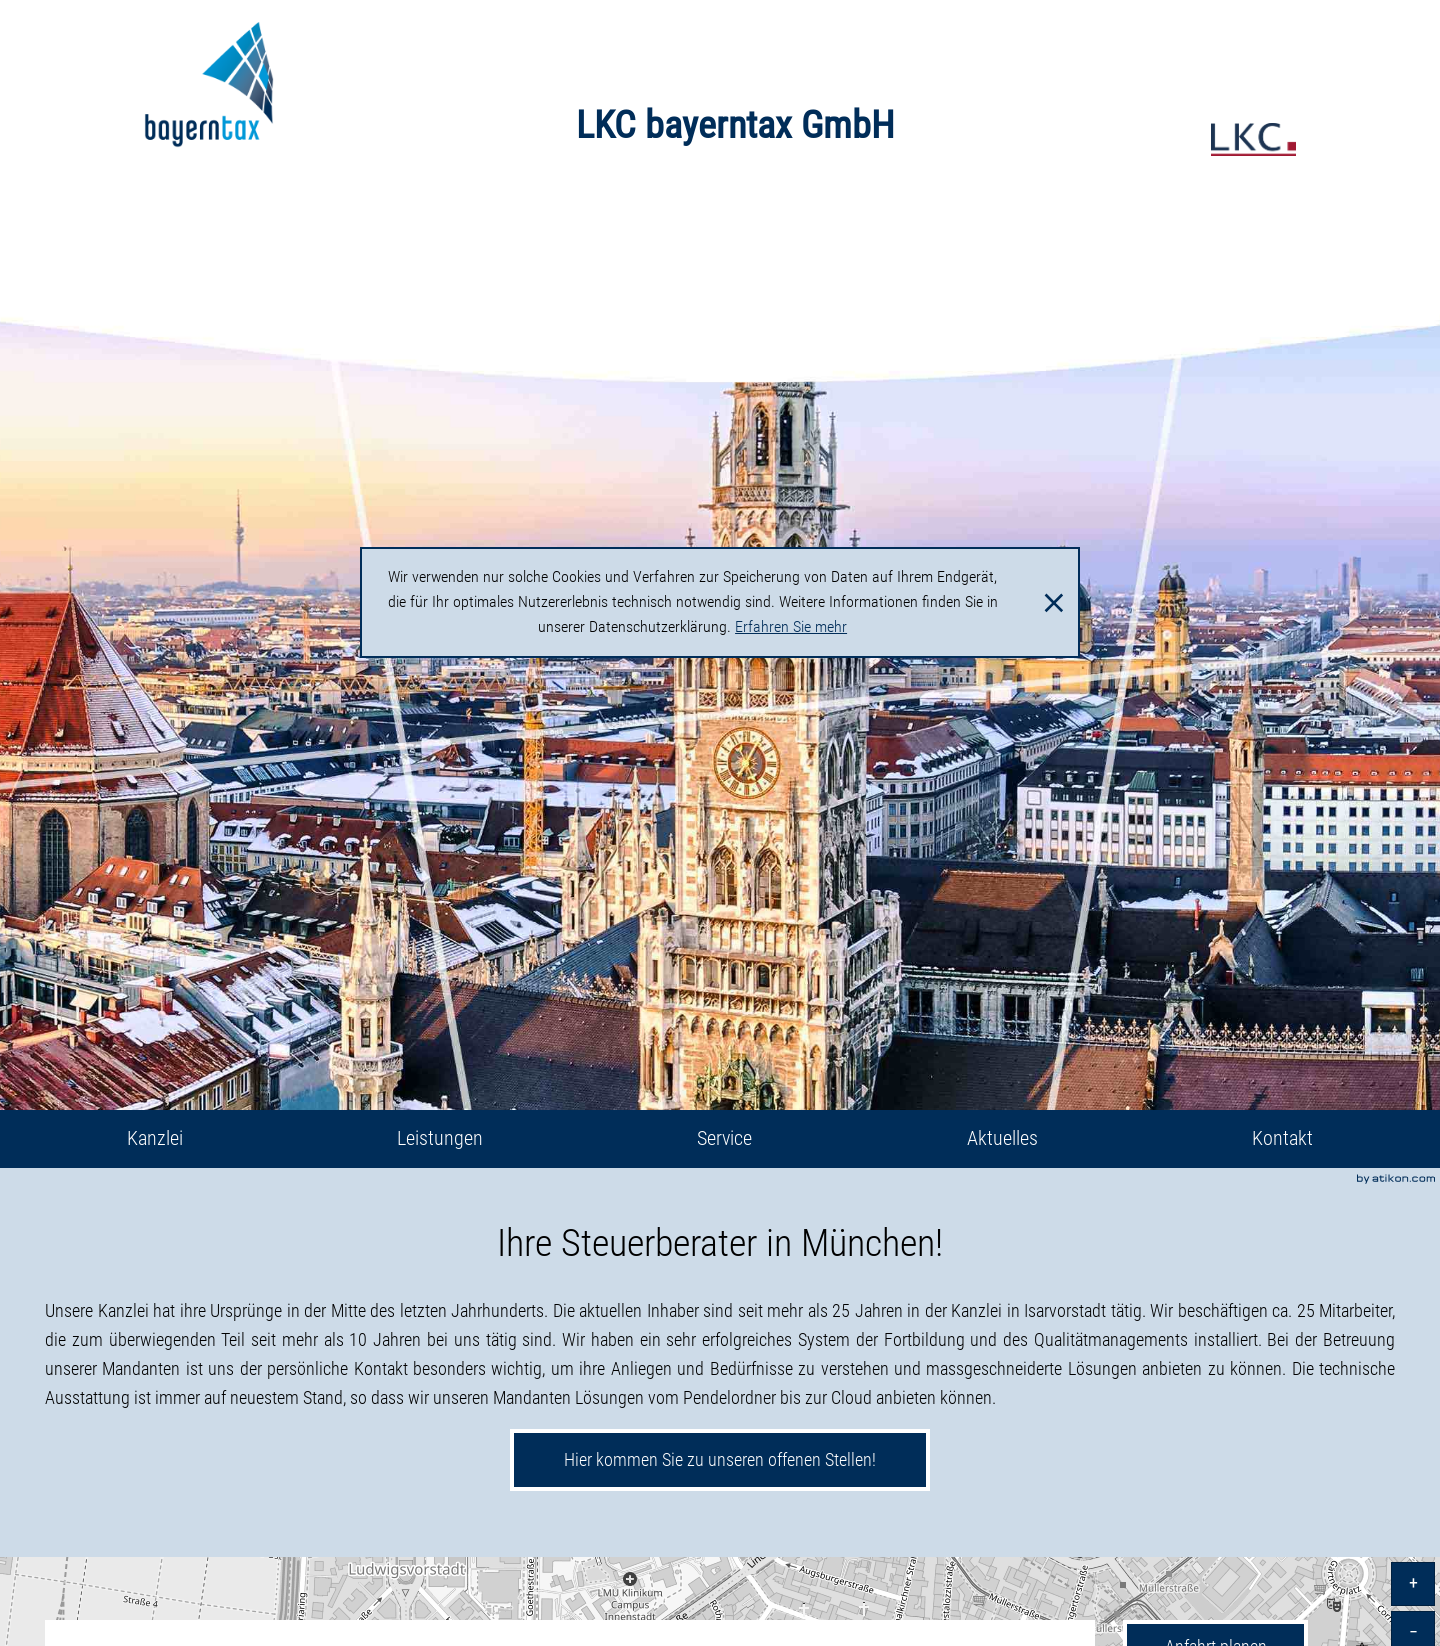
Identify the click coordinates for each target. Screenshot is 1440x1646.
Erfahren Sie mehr (791, 627)
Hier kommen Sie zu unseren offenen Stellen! (720, 1460)
